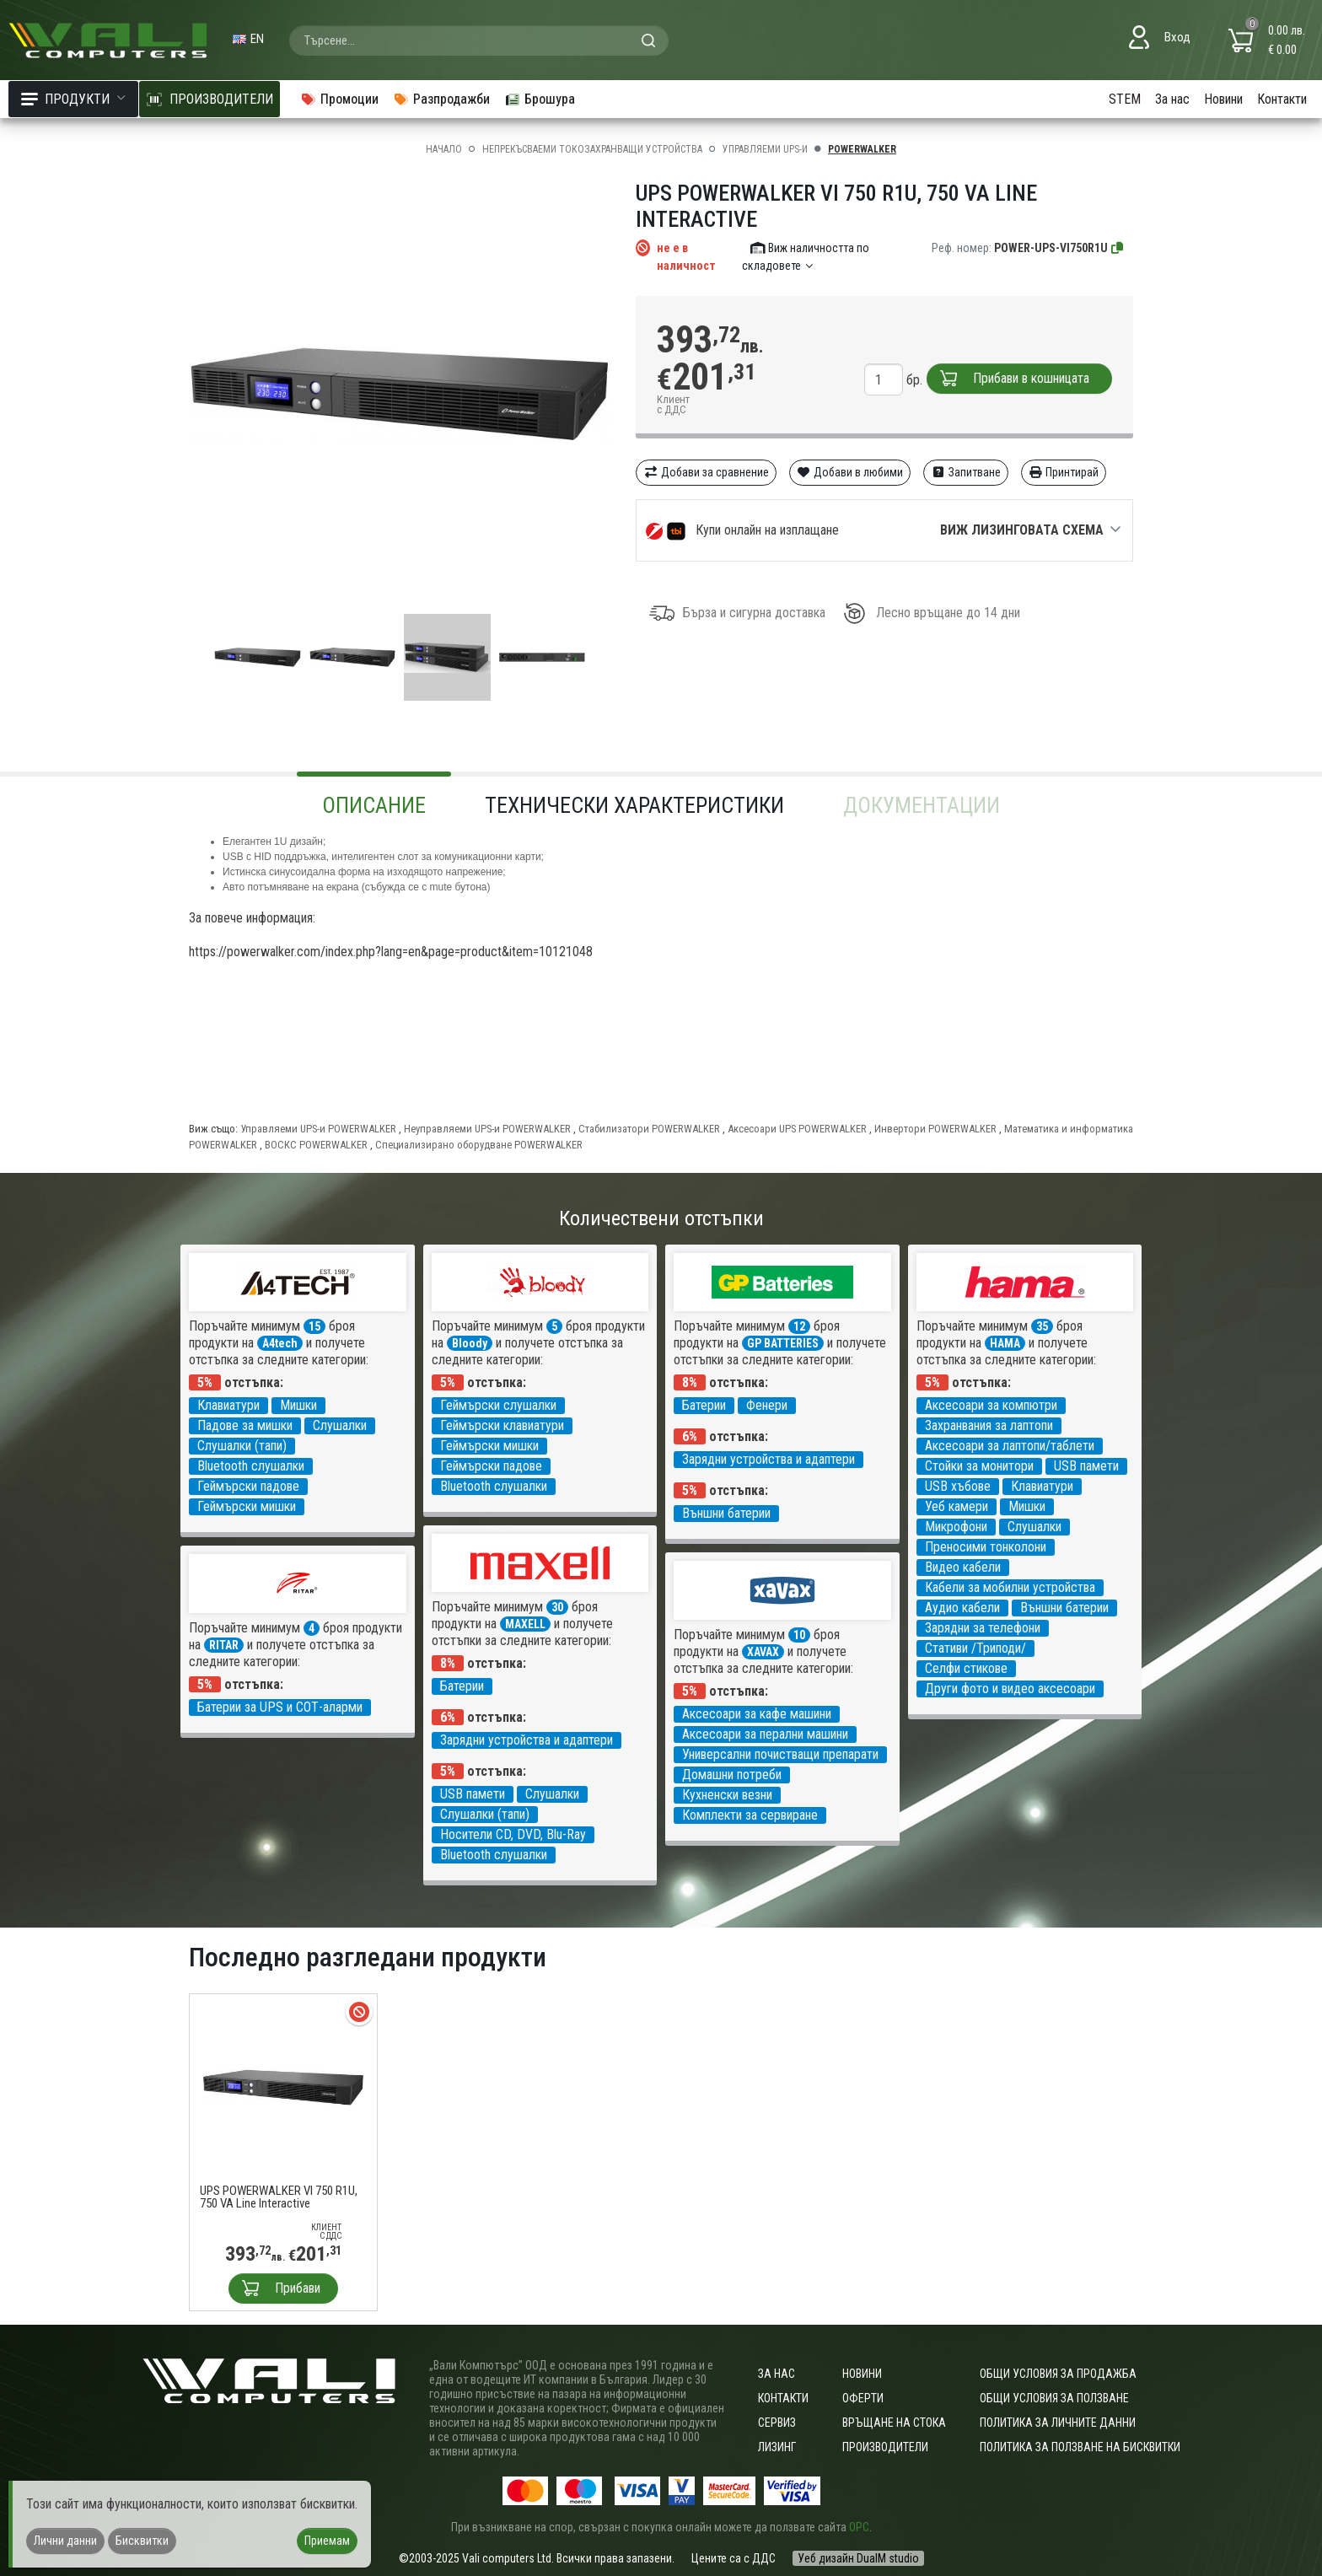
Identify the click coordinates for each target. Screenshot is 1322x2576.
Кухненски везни (727, 1795)
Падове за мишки (245, 1425)
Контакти (1282, 99)
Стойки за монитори (979, 1466)
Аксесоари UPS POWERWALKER (797, 1128)
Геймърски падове (248, 1486)
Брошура (539, 99)
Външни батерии (726, 1513)
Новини (1223, 99)
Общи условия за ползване (1054, 2398)
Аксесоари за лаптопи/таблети (1009, 1446)
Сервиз (777, 2422)
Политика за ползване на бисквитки (1080, 2447)
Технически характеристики (634, 805)
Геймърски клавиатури (502, 1425)
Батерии (704, 1405)
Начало (444, 149)
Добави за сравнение (706, 472)
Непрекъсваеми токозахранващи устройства (592, 149)
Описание (374, 805)
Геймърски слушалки (498, 1405)
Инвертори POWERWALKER (935, 1128)
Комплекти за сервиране (750, 1815)
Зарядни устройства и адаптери (768, 1459)
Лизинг (777, 2447)
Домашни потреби (732, 1775)
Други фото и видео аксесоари (1010, 1689)
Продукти (73, 99)
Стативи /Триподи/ (975, 1648)
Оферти (863, 2398)
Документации (921, 805)
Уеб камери (956, 1506)
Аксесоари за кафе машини (756, 1714)
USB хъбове (958, 1486)
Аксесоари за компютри (991, 1405)
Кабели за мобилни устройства (1010, 1587)
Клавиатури (228, 1405)
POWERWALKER (862, 149)
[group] (399, 394)
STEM (1125, 99)
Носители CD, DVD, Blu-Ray (513, 1834)
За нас (1172, 99)
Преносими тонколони (985, 1547)
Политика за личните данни (1058, 2422)
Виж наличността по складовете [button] (805, 256)
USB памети (1086, 1466)
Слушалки (340, 1425)
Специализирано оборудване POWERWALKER (479, 1144)
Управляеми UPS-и (765, 149)
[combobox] (479, 40)
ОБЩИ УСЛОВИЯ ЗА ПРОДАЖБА (1058, 2373)
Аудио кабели (962, 1608)
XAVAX (763, 1652)
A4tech (280, 1343)
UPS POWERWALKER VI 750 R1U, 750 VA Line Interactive (278, 2197)
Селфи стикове (966, 1668)
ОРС (859, 2527)
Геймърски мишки (246, 1506)
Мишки (298, 1405)
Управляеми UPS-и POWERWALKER (318, 1128)
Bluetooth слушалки (250, 1466)
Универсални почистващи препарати (780, 1754)
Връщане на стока (894, 2422)
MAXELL (525, 1624)
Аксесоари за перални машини (765, 1734)
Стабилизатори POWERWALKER (649, 1128)
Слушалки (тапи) (242, 1446)
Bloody (469, 1343)
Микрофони (956, 1527)
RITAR (224, 1645)
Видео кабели (963, 1567)
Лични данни (65, 2540)
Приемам (327, 2540)
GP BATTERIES (783, 1343)
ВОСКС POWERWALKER (316, 1144)
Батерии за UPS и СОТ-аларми (280, 1707)
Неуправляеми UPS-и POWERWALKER (487, 1128)
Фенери (766, 1405)
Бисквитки (142, 2540)
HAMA (1005, 1343)
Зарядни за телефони (982, 1628)
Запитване (966, 472)
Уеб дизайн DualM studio (858, 2558)
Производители (885, 2447)
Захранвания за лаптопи (989, 1425)
